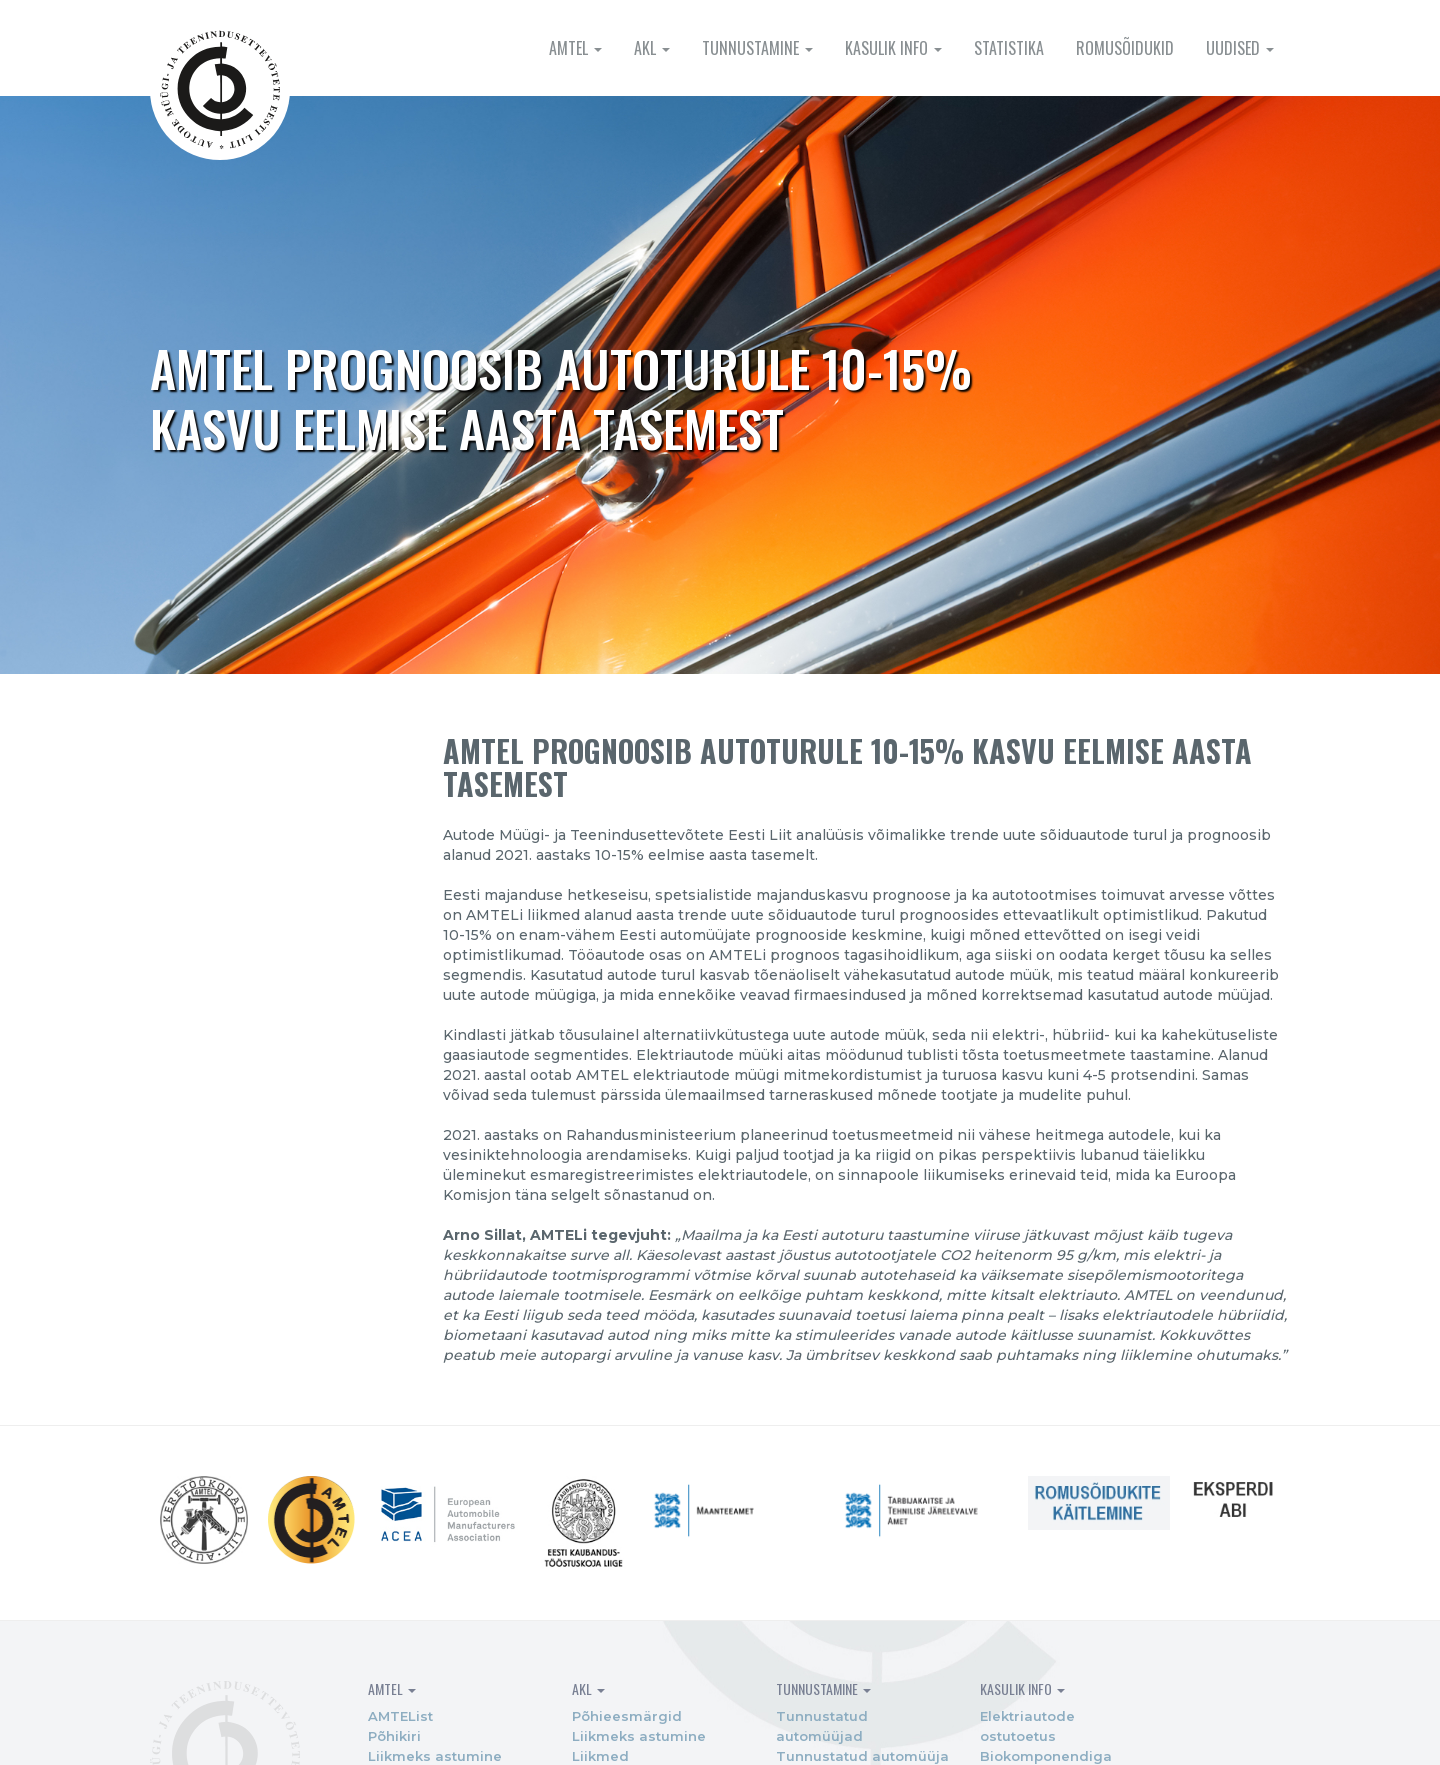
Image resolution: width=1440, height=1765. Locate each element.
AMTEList (377, 1727)
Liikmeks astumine (607, 1747)
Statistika (1009, 48)
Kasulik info (893, 48)
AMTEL (575, 48)
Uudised (1240, 48)
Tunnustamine (757, 48)
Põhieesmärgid (595, 1727)
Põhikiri (371, 1747)
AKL (652, 48)
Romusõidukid (1125, 48)
